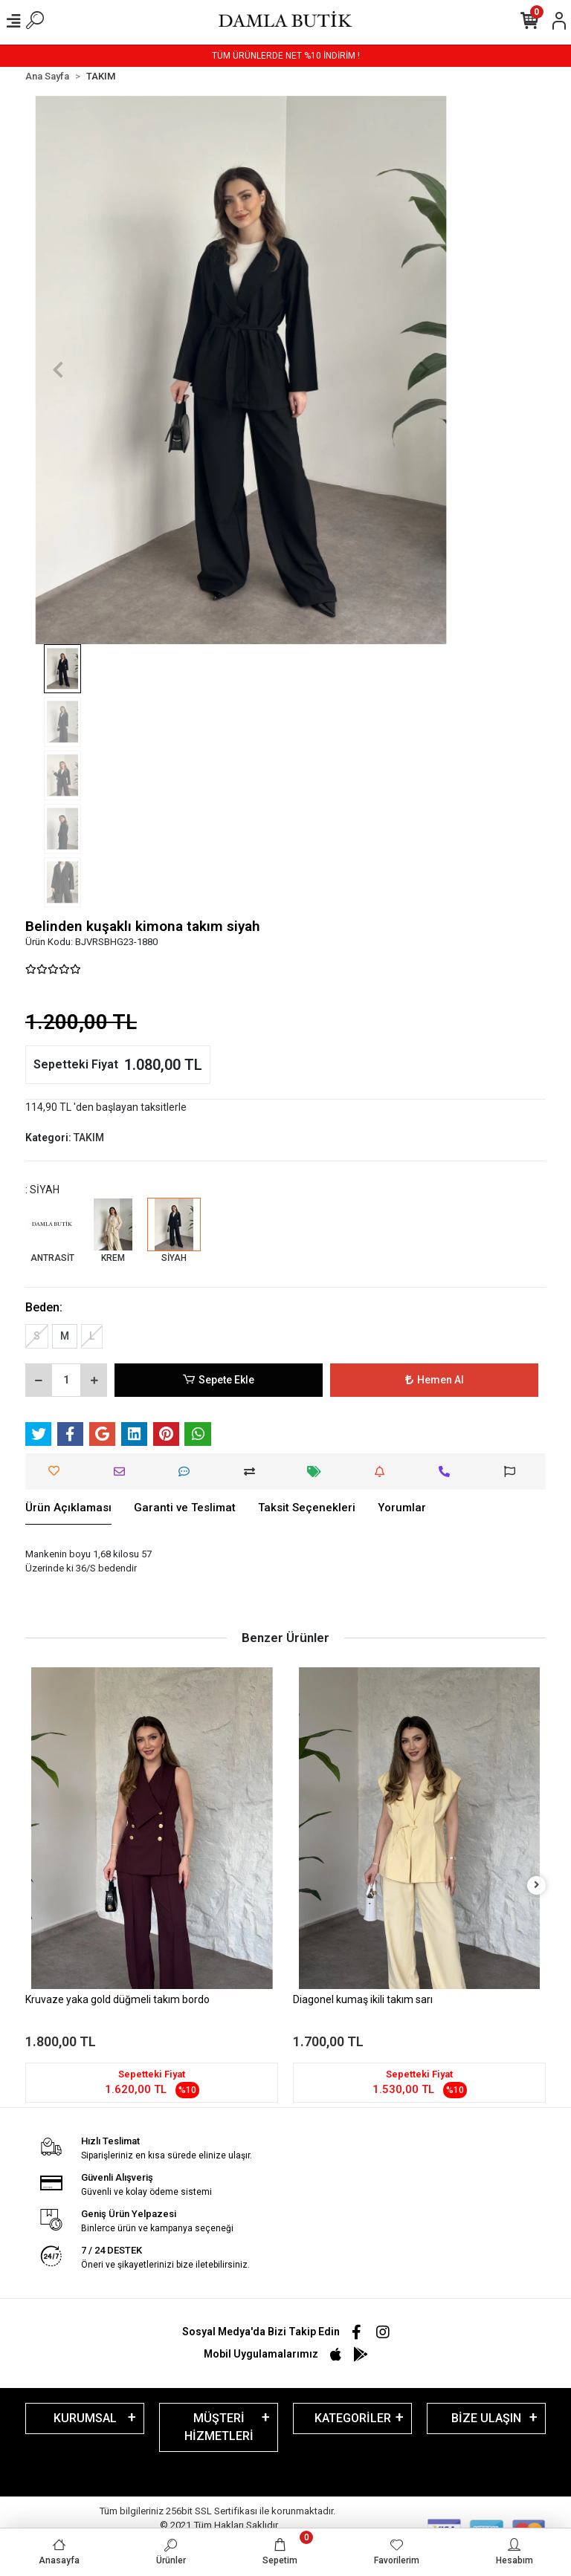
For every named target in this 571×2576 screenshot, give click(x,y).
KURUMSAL (85, 2418)
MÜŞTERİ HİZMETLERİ (219, 2427)
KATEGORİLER (352, 2418)
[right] (536, 1885)
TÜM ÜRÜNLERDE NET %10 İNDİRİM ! (286, 56)
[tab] (68, 1508)
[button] (57, 370)
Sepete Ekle (218, 1380)
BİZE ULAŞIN (486, 2418)
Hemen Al (434, 1380)
